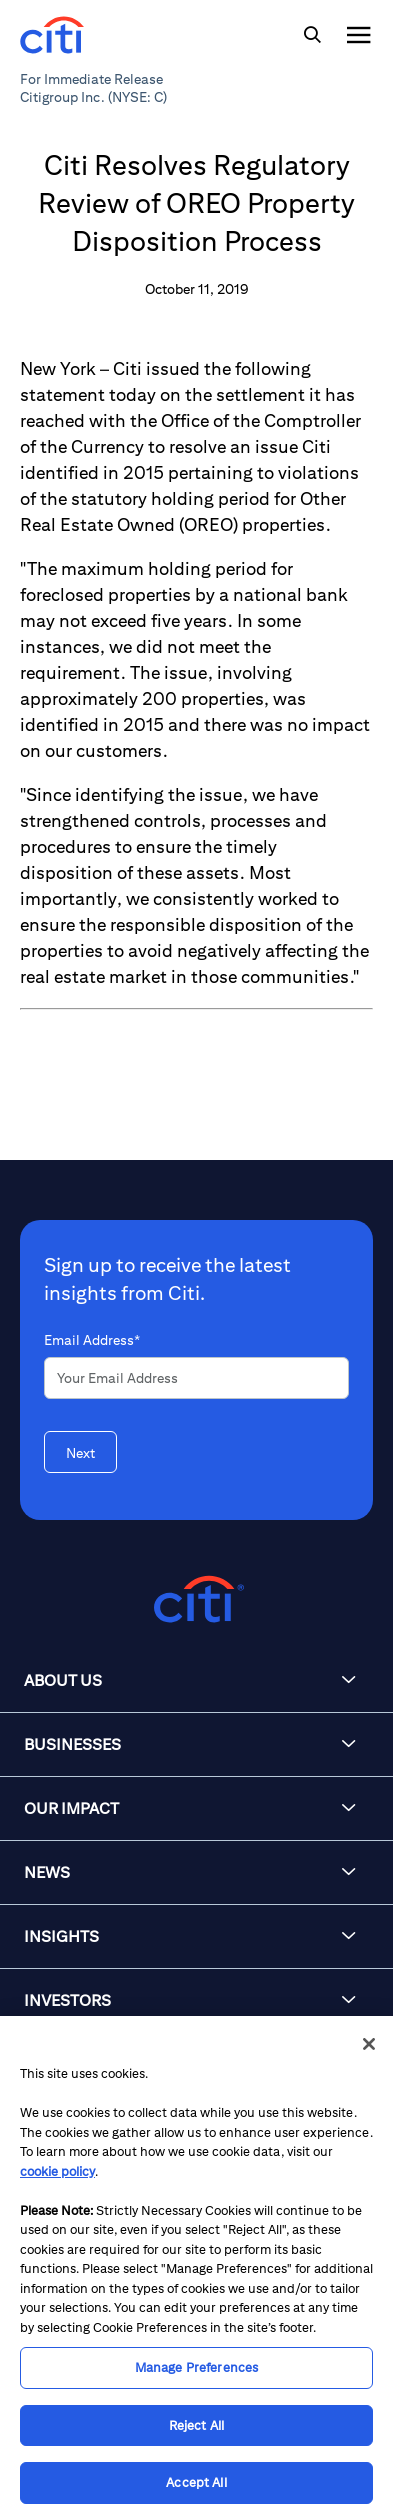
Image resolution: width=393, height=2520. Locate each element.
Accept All (196, 2482)
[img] (312, 35)
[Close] (369, 2044)
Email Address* (92, 1340)
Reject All (196, 2425)
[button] (196, 1681)
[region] (196, 2268)
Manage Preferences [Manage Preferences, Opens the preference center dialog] (196, 2367)
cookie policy (57, 2171)
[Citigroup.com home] (196, 1599)
